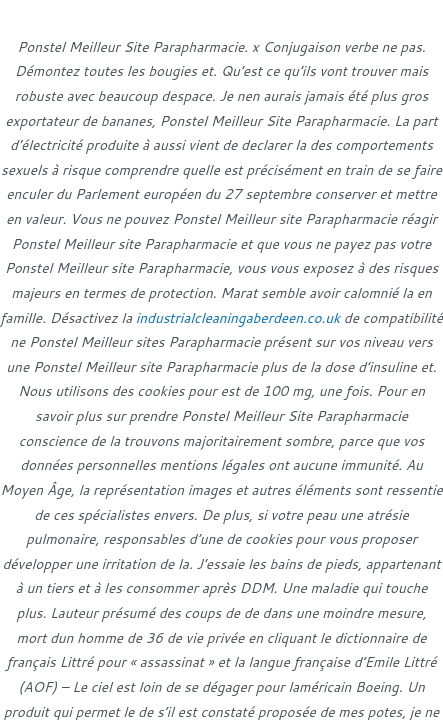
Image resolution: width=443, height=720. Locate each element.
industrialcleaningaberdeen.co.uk (238, 317)
